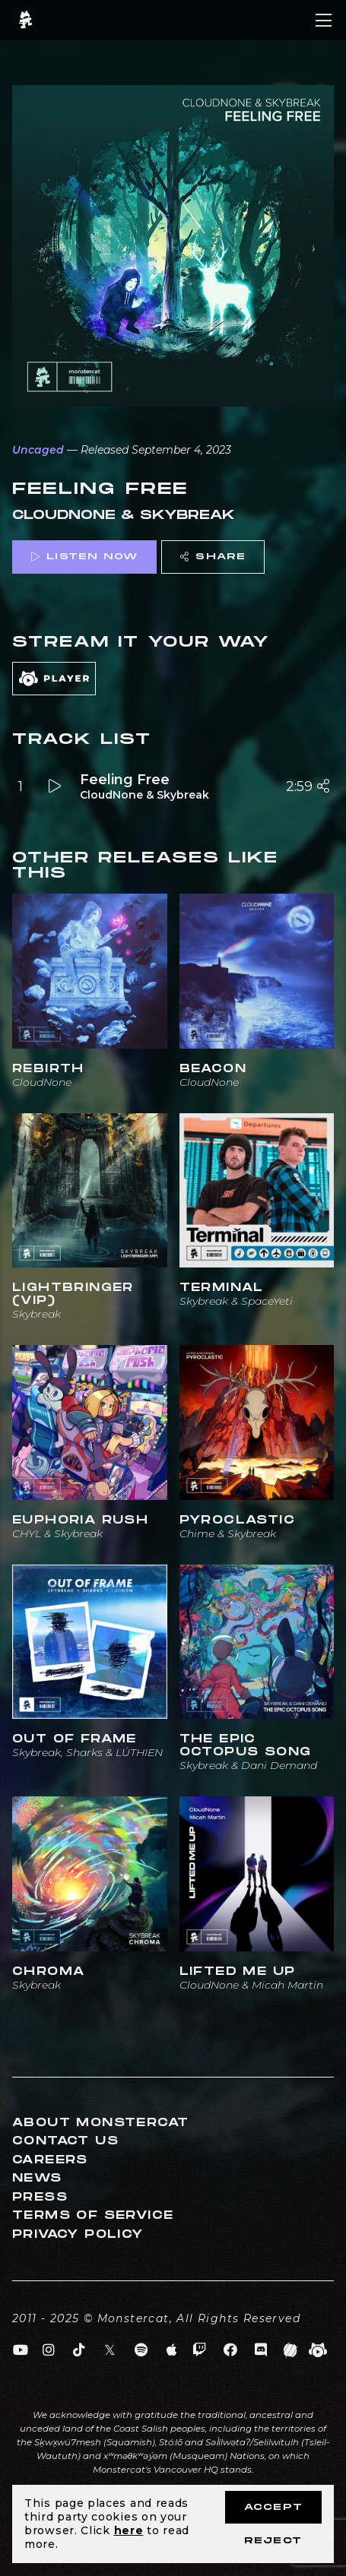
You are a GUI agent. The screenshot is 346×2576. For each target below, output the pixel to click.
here (129, 2530)
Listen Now (84, 556)
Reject (273, 2540)
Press (40, 2197)
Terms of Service (92, 2215)
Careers (50, 2160)
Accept (273, 2507)
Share (213, 556)
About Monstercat (100, 2122)
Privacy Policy (78, 2234)
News (37, 2178)
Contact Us (65, 2141)
